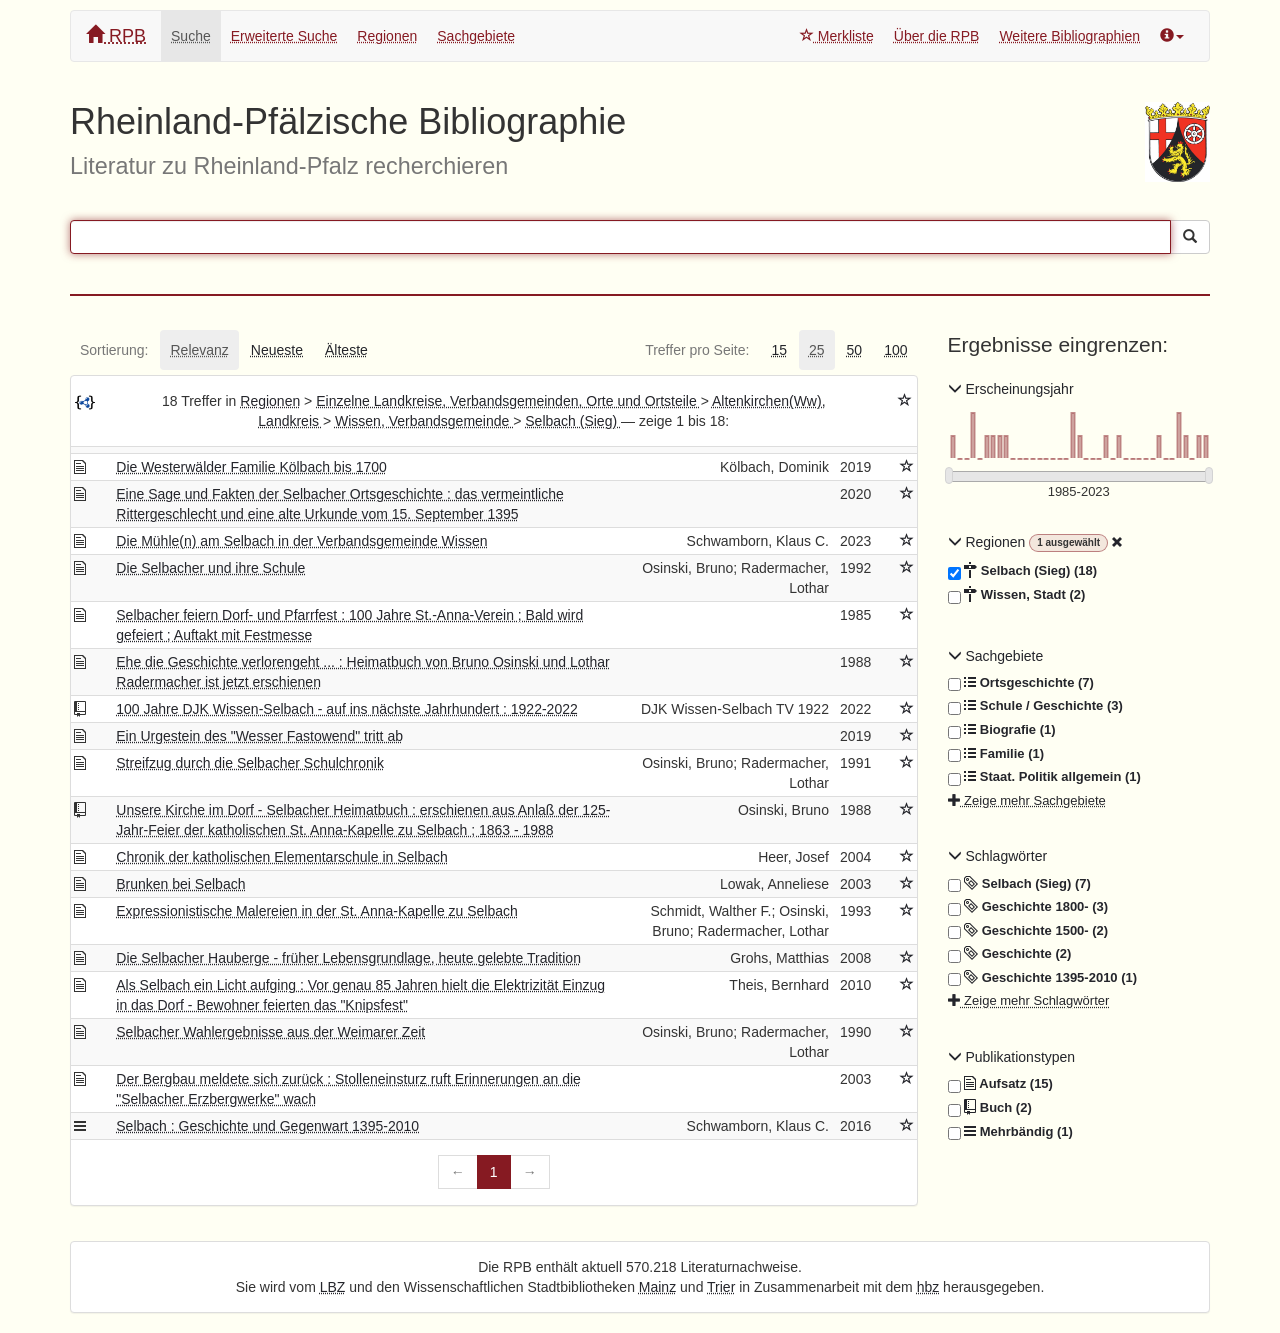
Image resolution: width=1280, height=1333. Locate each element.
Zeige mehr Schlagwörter (1029, 1000)
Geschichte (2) (1010, 954)
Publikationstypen (1012, 1057)
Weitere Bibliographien (1069, 36)
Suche (191, 36)
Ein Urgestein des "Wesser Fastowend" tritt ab (259, 736)
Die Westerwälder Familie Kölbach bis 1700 (251, 467)
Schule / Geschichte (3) (1035, 706)
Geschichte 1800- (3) (1028, 907)
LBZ (333, 1287)
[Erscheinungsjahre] (1079, 492)
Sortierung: (114, 350)
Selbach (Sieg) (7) (1019, 884)
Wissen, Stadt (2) (1017, 595)
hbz (928, 1287)
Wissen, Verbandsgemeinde (424, 421)
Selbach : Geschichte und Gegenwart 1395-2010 (267, 1126)
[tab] (114, 350)
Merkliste (837, 36)
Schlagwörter (998, 856)
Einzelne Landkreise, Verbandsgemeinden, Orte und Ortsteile (508, 401)
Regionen (387, 36)
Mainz (657, 1287)
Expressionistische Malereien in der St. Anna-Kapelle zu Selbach (317, 911)
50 (855, 350)
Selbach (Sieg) (573, 421)
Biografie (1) (1002, 730)
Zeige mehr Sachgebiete (1027, 800)
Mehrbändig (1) (1010, 1132)
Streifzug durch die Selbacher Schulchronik (250, 763)
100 (895, 350)
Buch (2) (990, 1108)
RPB (116, 35)
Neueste (277, 350)
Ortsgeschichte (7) (1021, 683)
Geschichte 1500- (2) (1028, 931)
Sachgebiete (476, 36)
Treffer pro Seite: (697, 350)
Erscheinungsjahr (1011, 389)
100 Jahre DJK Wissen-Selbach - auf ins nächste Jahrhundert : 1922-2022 (347, 709)
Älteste (346, 350)
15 (779, 350)
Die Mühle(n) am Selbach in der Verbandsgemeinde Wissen (301, 541)
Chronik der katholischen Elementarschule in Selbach (282, 857)
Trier (721, 1287)
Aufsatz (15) (1000, 1084)
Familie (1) (996, 754)
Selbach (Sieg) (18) (1023, 571)
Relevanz (199, 350)
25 (817, 350)
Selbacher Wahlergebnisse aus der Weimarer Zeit (270, 1032)
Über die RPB (937, 36)
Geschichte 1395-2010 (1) (1043, 978)
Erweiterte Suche (284, 36)
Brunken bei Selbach (180, 884)
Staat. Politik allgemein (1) (1044, 777)
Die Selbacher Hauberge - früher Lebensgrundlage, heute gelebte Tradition (348, 958)
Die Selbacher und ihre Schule (210, 568)
